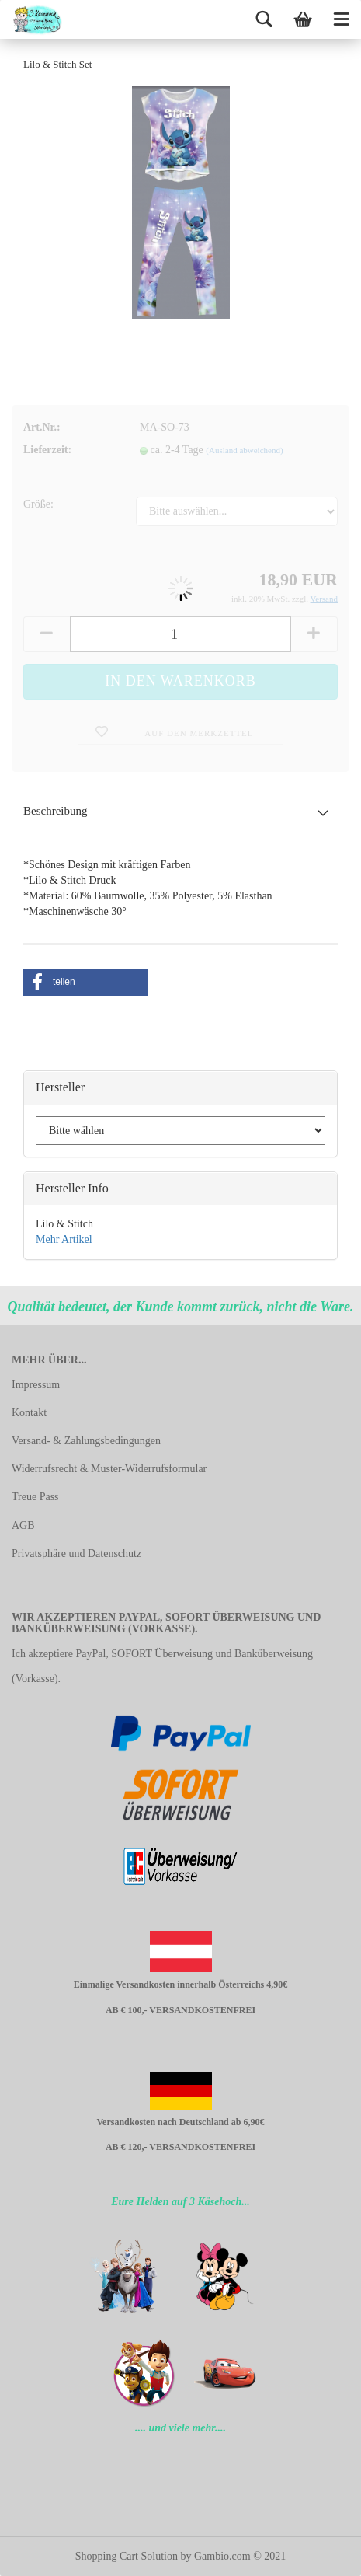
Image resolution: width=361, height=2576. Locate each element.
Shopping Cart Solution (126, 2556)
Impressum (36, 1385)
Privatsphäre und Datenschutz (76, 1553)
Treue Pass (35, 1497)
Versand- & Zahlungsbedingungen (86, 1441)
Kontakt (29, 1413)
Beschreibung (55, 811)
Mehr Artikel (64, 1239)
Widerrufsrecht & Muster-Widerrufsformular (109, 1469)
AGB (23, 1525)
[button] (85, 982)
